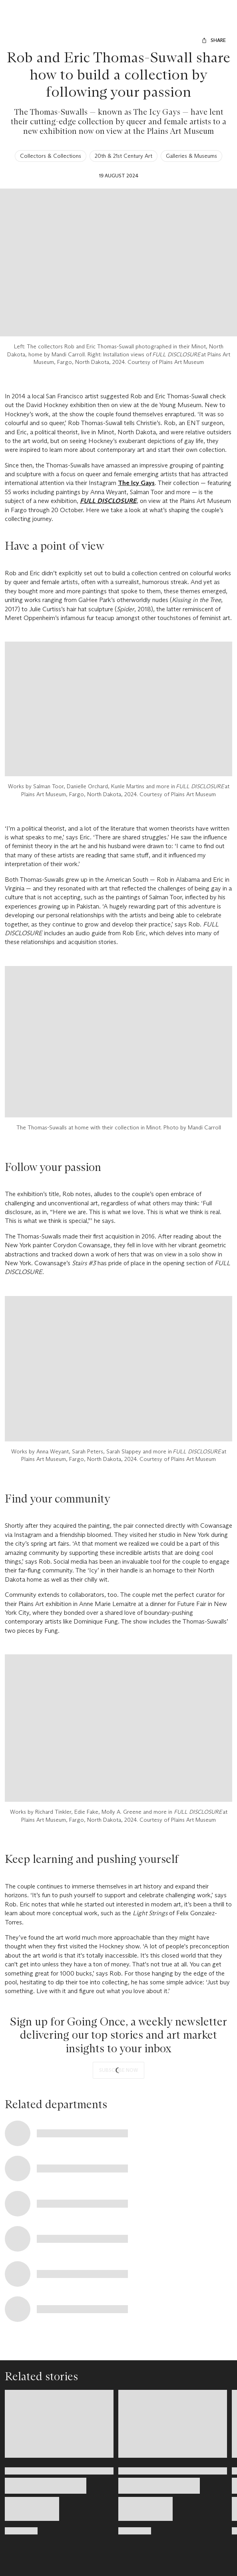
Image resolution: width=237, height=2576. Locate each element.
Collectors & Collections (50, 155)
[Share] (213, 40)
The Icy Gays (136, 483)
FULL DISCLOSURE (108, 501)
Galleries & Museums (191, 155)
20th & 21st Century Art (123, 155)
